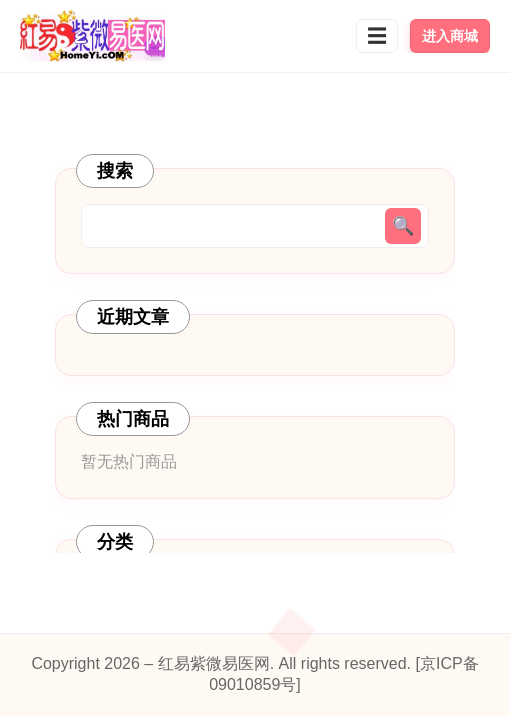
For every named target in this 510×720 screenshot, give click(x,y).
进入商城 (450, 36)
